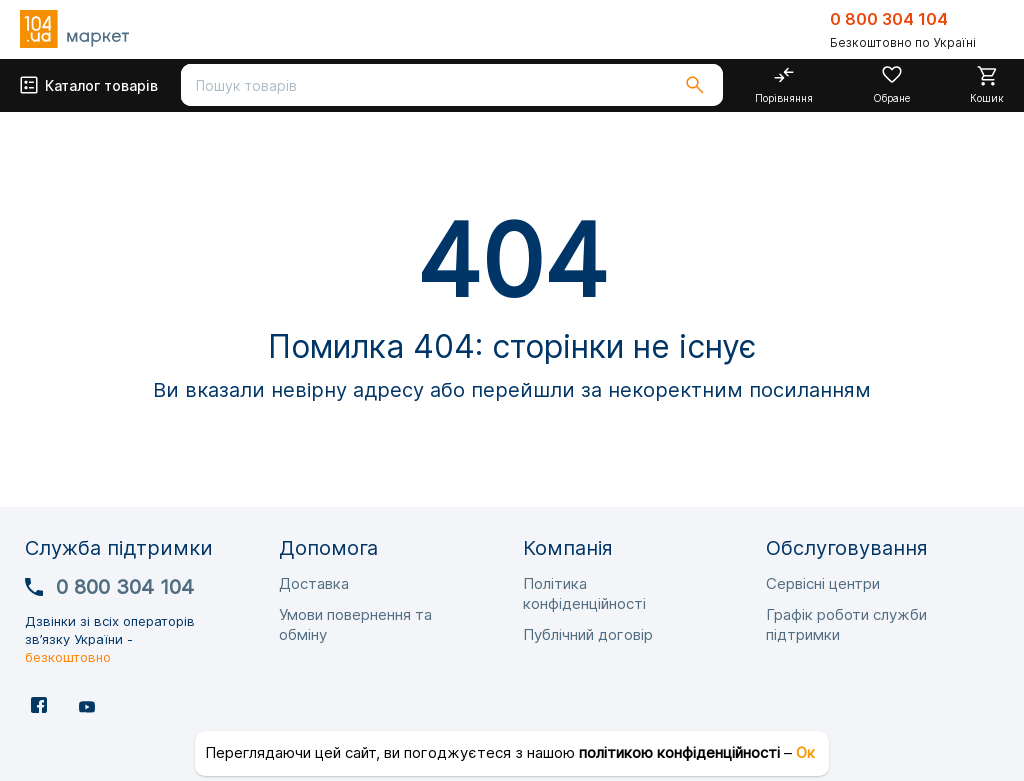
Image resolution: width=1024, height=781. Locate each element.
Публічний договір (588, 634)
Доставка (314, 583)
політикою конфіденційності (679, 752)
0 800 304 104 (889, 19)
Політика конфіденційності (584, 593)
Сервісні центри (823, 583)
